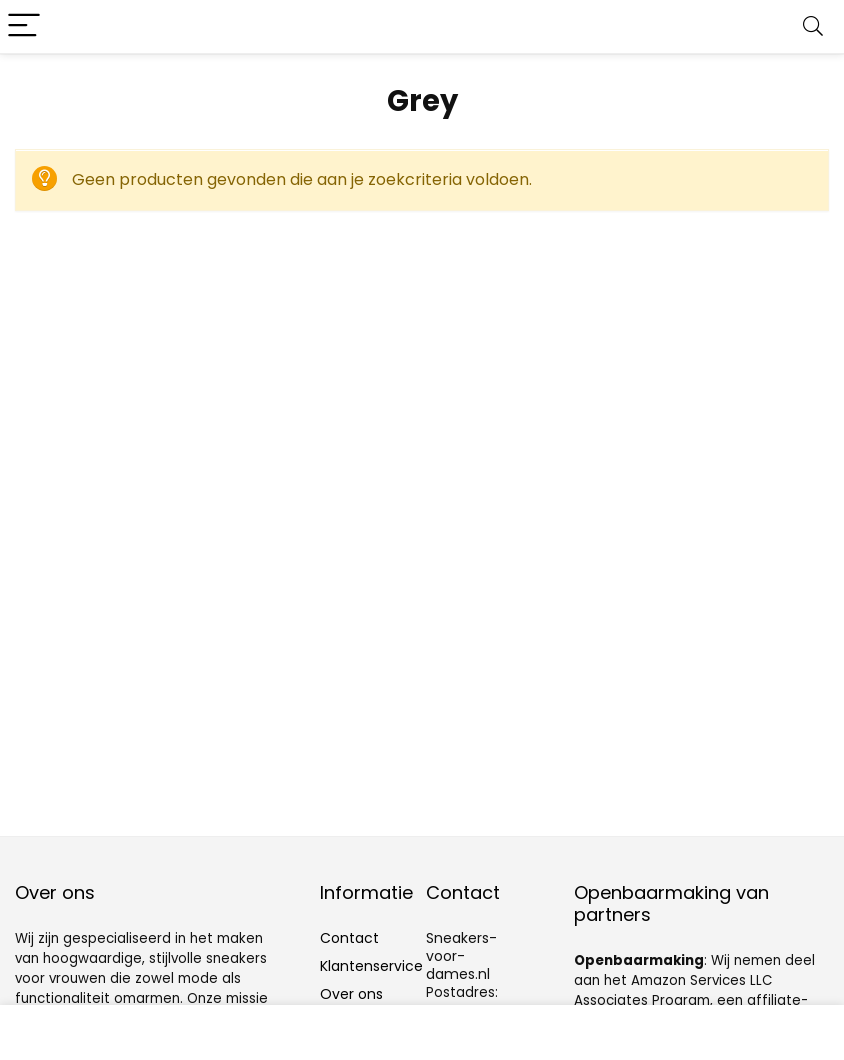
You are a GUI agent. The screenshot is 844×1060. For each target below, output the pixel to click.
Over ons (351, 994)
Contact (349, 938)
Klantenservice (371, 966)
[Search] (813, 26)
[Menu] (24, 26)
